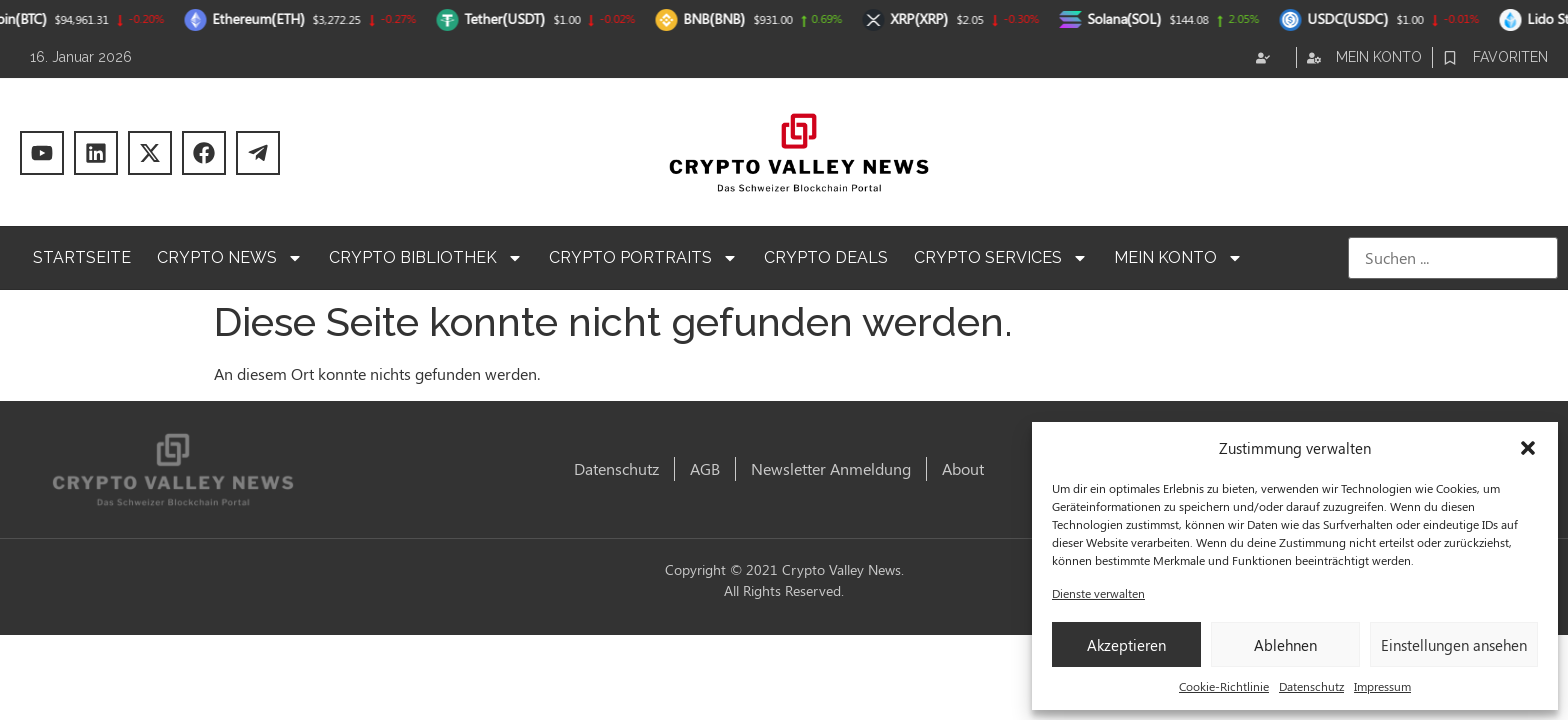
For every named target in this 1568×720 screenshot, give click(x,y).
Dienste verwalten (1098, 593)
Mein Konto (1178, 258)
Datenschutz (1311, 686)
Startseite (82, 257)
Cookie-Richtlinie (1224, 686)
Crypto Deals (826, 257)
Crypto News (230, 258)
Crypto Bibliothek (426, 258)
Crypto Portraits (643, 258)
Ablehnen (1285, 645)
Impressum (1382, 686)
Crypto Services (1001, 258)
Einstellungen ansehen (1454, 645)
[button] (1528, 448)
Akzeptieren (1126, 645)
